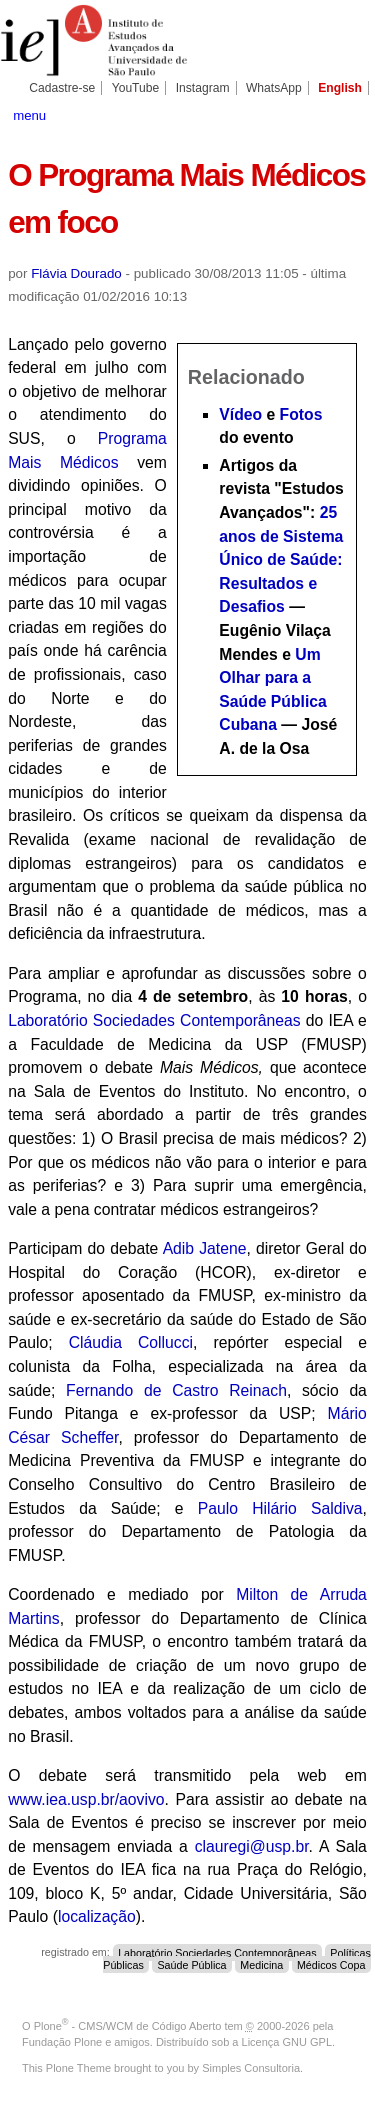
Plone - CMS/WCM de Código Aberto (128, 2026)
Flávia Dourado (76, 273)
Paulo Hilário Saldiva (280, 1508)
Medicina (261, 1964)
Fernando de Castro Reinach (176, 1390)
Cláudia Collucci (131, 1342)
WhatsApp (274, 88)
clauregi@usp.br (252, 1846)
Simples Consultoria (251, 2068)
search (349, 114)
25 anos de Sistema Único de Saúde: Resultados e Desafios (281, 559)
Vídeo (240, 414)
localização (97, 1916)
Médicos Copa (331, 1964)
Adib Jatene (205, 1248)
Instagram (203, 88)
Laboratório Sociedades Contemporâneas (154, 1020)
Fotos (301, 414)
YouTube (136, 88)
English (340, 88)
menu (29, 115)
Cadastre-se (62, 88)
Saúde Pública (191, 1964)
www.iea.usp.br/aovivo (86, 1799)
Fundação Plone (62, 2042)
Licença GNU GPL (287, 2042)
